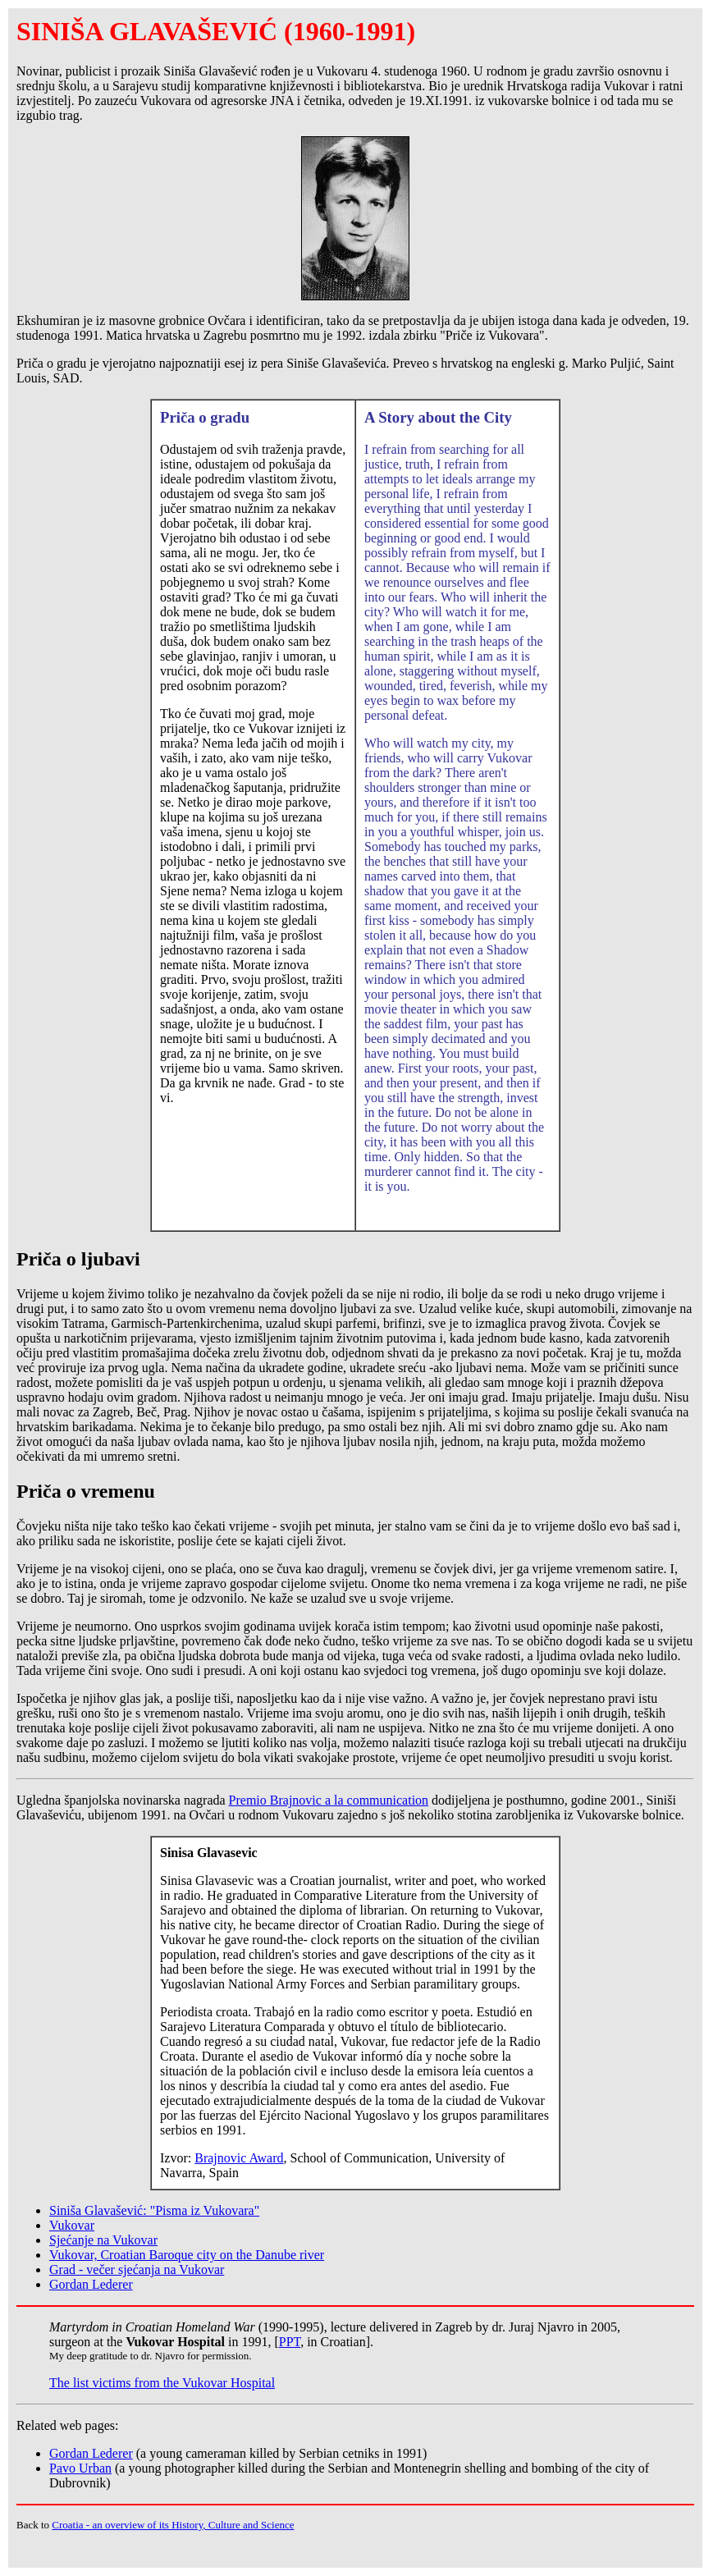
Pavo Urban (80, 2468)
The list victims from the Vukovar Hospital (162, 2383)
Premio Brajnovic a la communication (329, 1800)
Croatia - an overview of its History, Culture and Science (173, 2525)
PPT (289, 2342)
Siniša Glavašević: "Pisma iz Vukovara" (154, 2210)
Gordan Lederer (91, 2284)
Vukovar (71, 2225)
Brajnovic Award (238, 2158)
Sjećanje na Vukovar (103, 2240)
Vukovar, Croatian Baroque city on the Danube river (186, 2255)
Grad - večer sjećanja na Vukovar (136, 2269)
